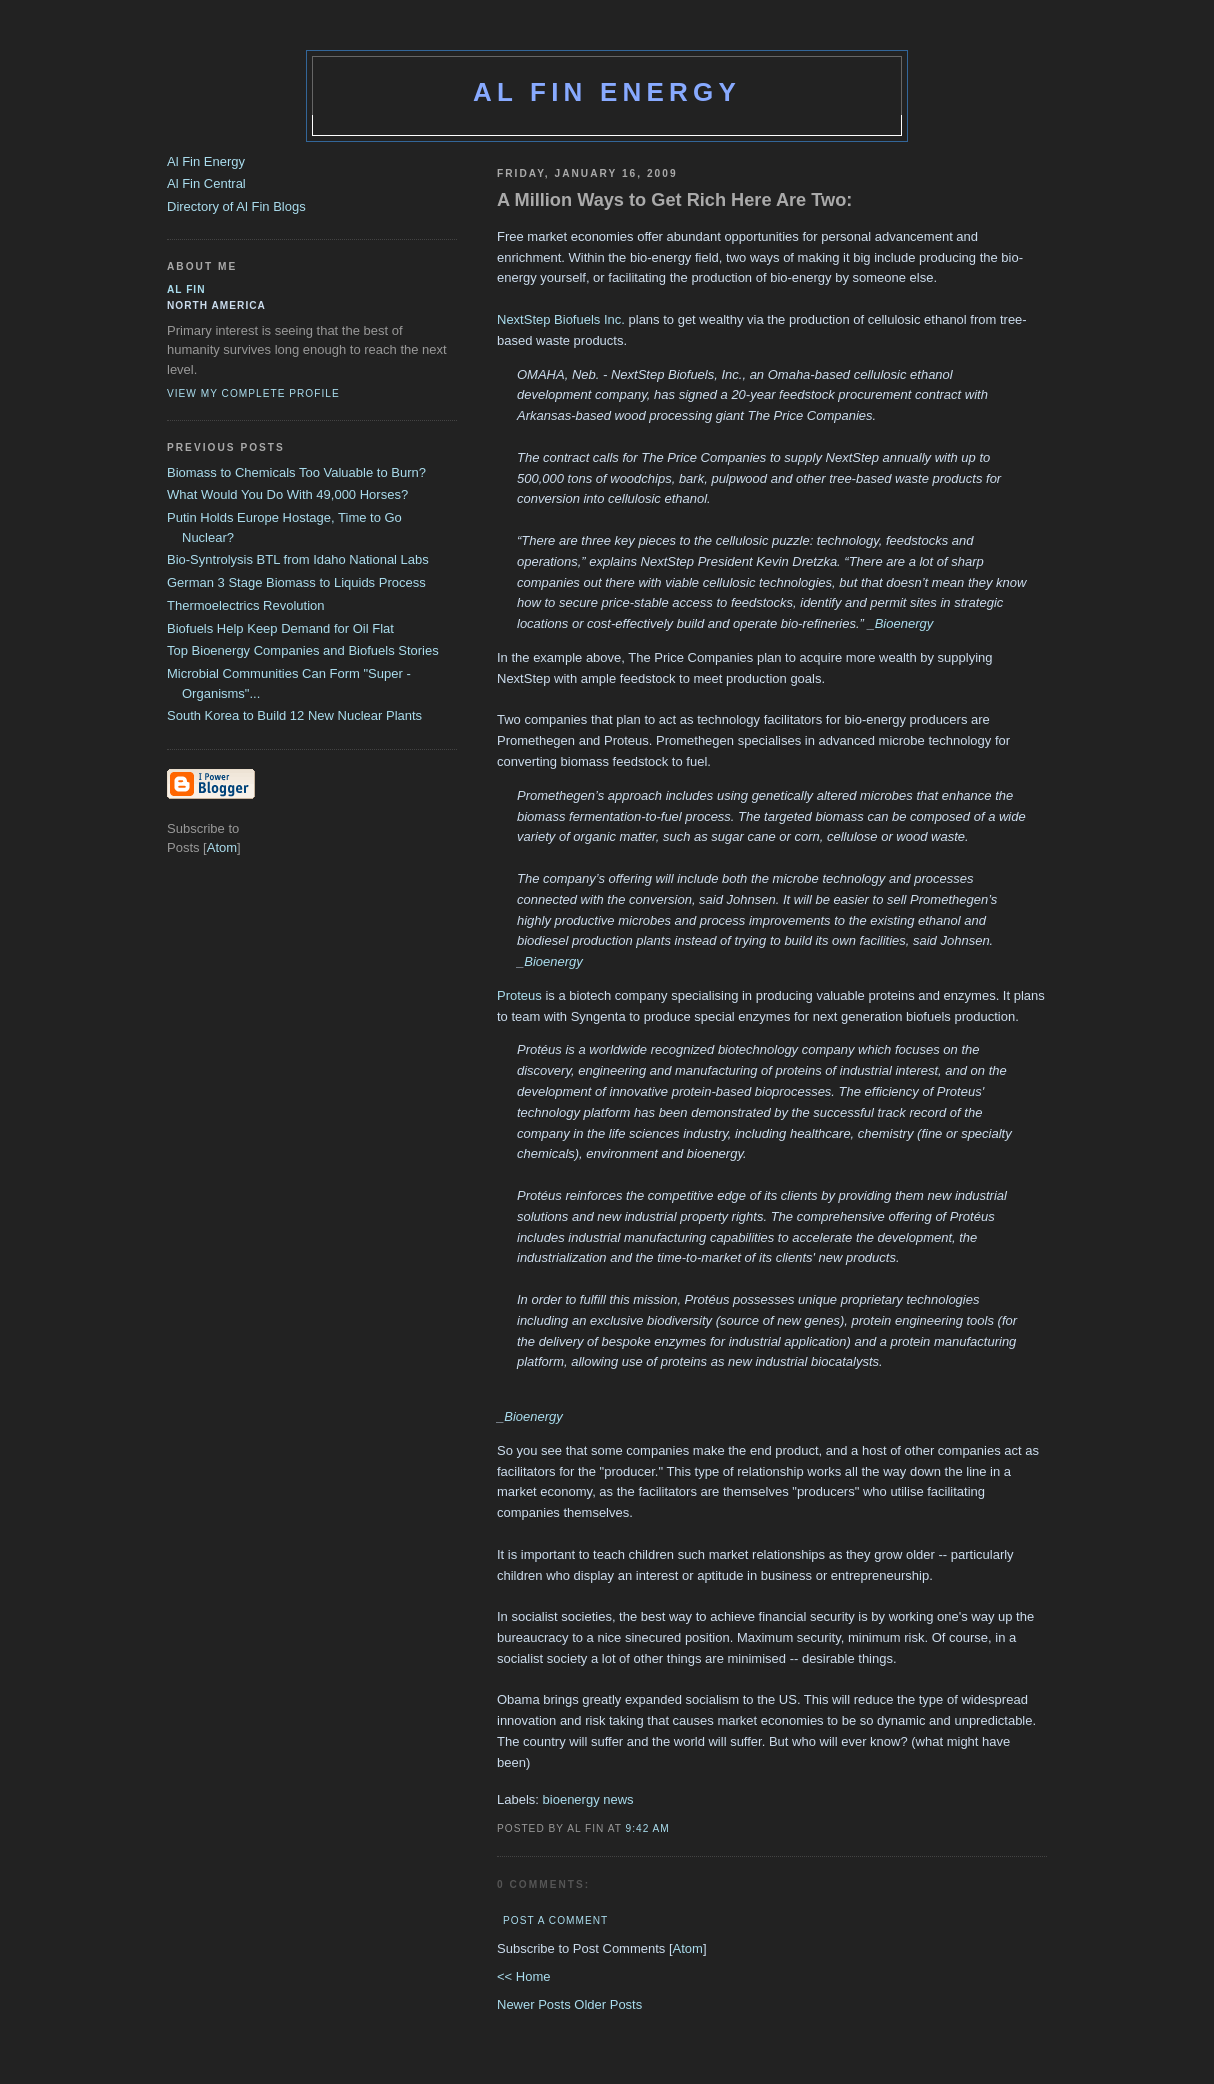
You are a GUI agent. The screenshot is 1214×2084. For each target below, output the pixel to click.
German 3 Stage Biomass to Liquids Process (296, 582)
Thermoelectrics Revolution (246, 605)
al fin (186, 289)
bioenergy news (588, 1799)
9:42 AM (648, 1828)
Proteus (519, 995)
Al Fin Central (206, 183)
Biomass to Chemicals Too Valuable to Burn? (296, 472)
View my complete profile (253, 393)
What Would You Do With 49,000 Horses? (287, 494)
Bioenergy (904, 623)
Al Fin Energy (607, 92)
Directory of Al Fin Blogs (236, 206)
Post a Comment (555, 1920)
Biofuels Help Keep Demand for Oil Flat (280, 628)
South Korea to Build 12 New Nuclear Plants (294, 715)
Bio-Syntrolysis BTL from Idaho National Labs (298, 559)
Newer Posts (535, 2004)
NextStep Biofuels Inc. (561, 319)
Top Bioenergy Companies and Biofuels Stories (303, 650)
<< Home (523, 1976)
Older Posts (608, 2004)
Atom (688, 1948)
